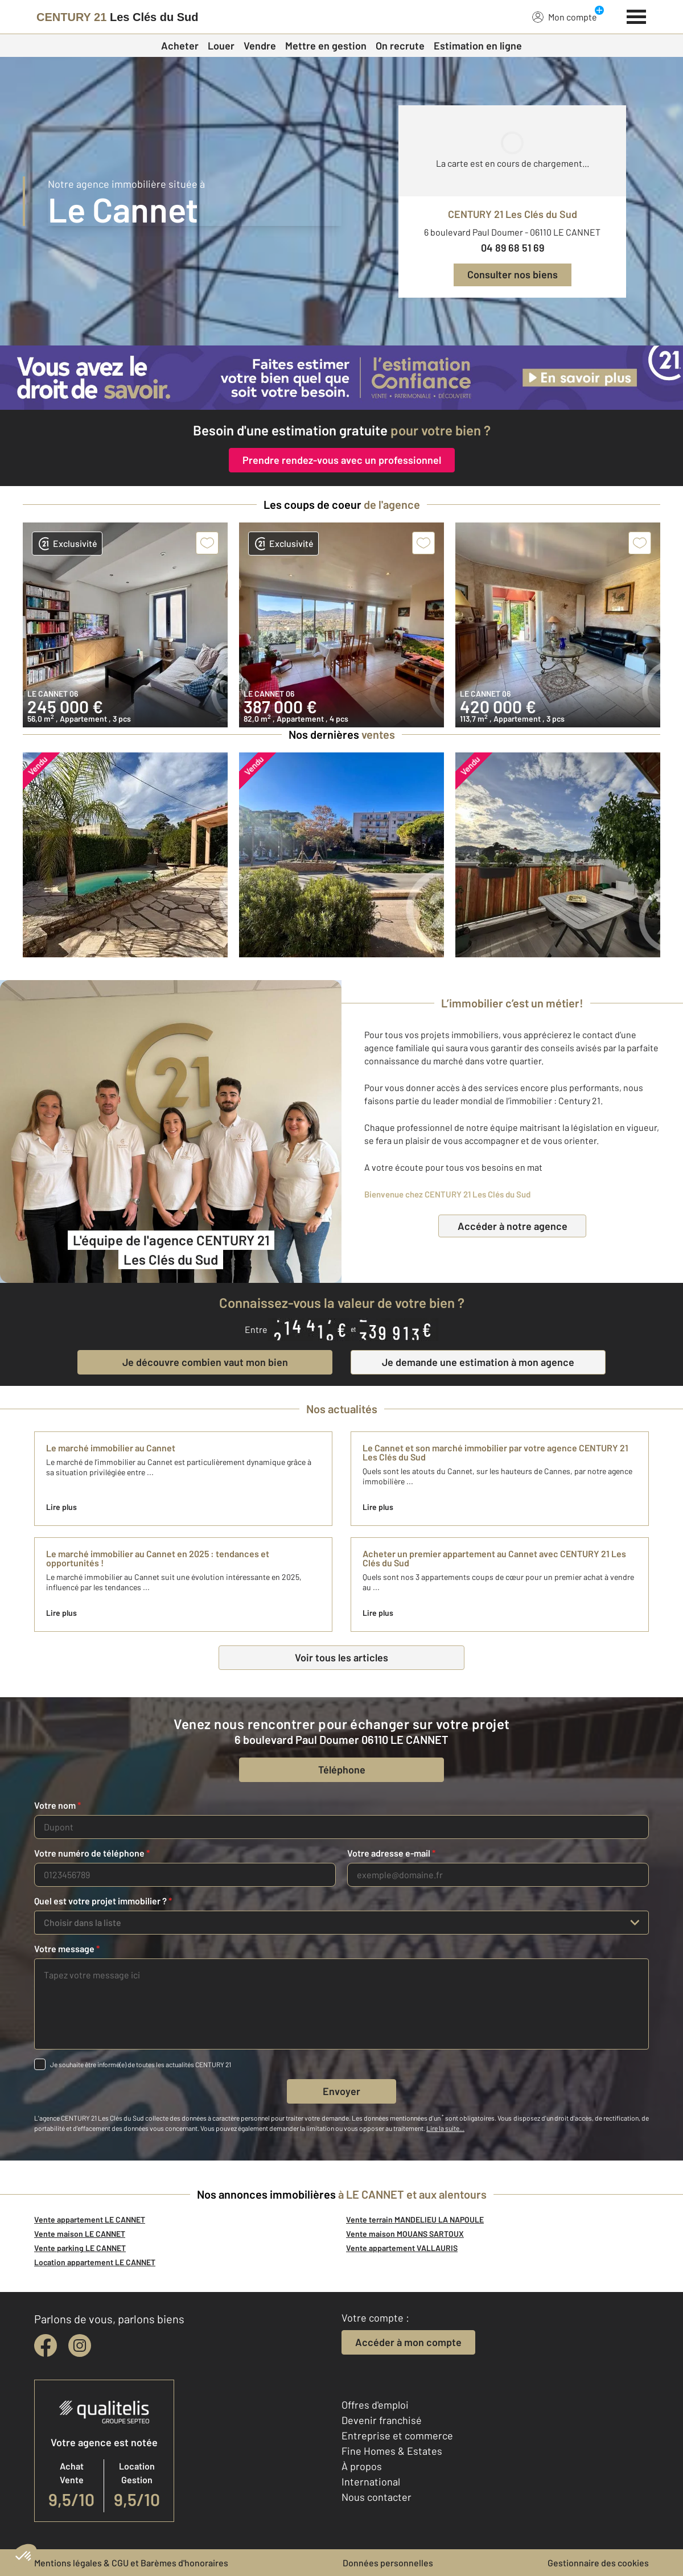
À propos (362, 2466)
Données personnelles (388, 2562)
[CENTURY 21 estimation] (341, 377)
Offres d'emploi (375, 2404)
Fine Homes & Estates (392, 2451)
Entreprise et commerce (397, 2435)
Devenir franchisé (382, 2420)
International (371, 2481)
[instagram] (79, 2345)
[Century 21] (117, 17)
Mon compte (564, 16)
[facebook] (45, 2345)
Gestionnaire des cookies (598, 2562)
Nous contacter (377, 2497)
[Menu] (637, 15)
